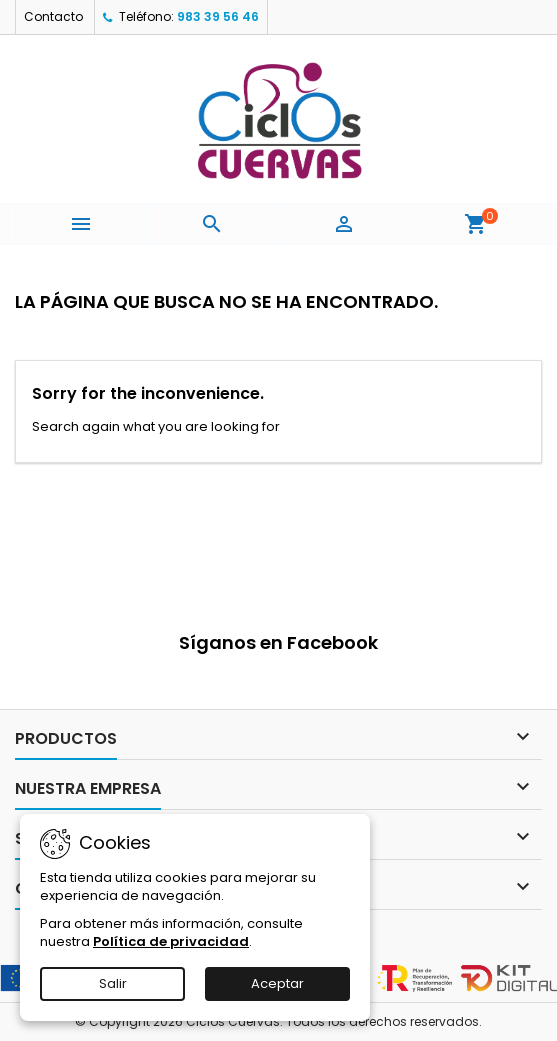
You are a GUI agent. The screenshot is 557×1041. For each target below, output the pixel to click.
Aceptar (277, 983)
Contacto (53, 16)
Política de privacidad (171, 941)
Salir (113, 983)
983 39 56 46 (218, 16)
